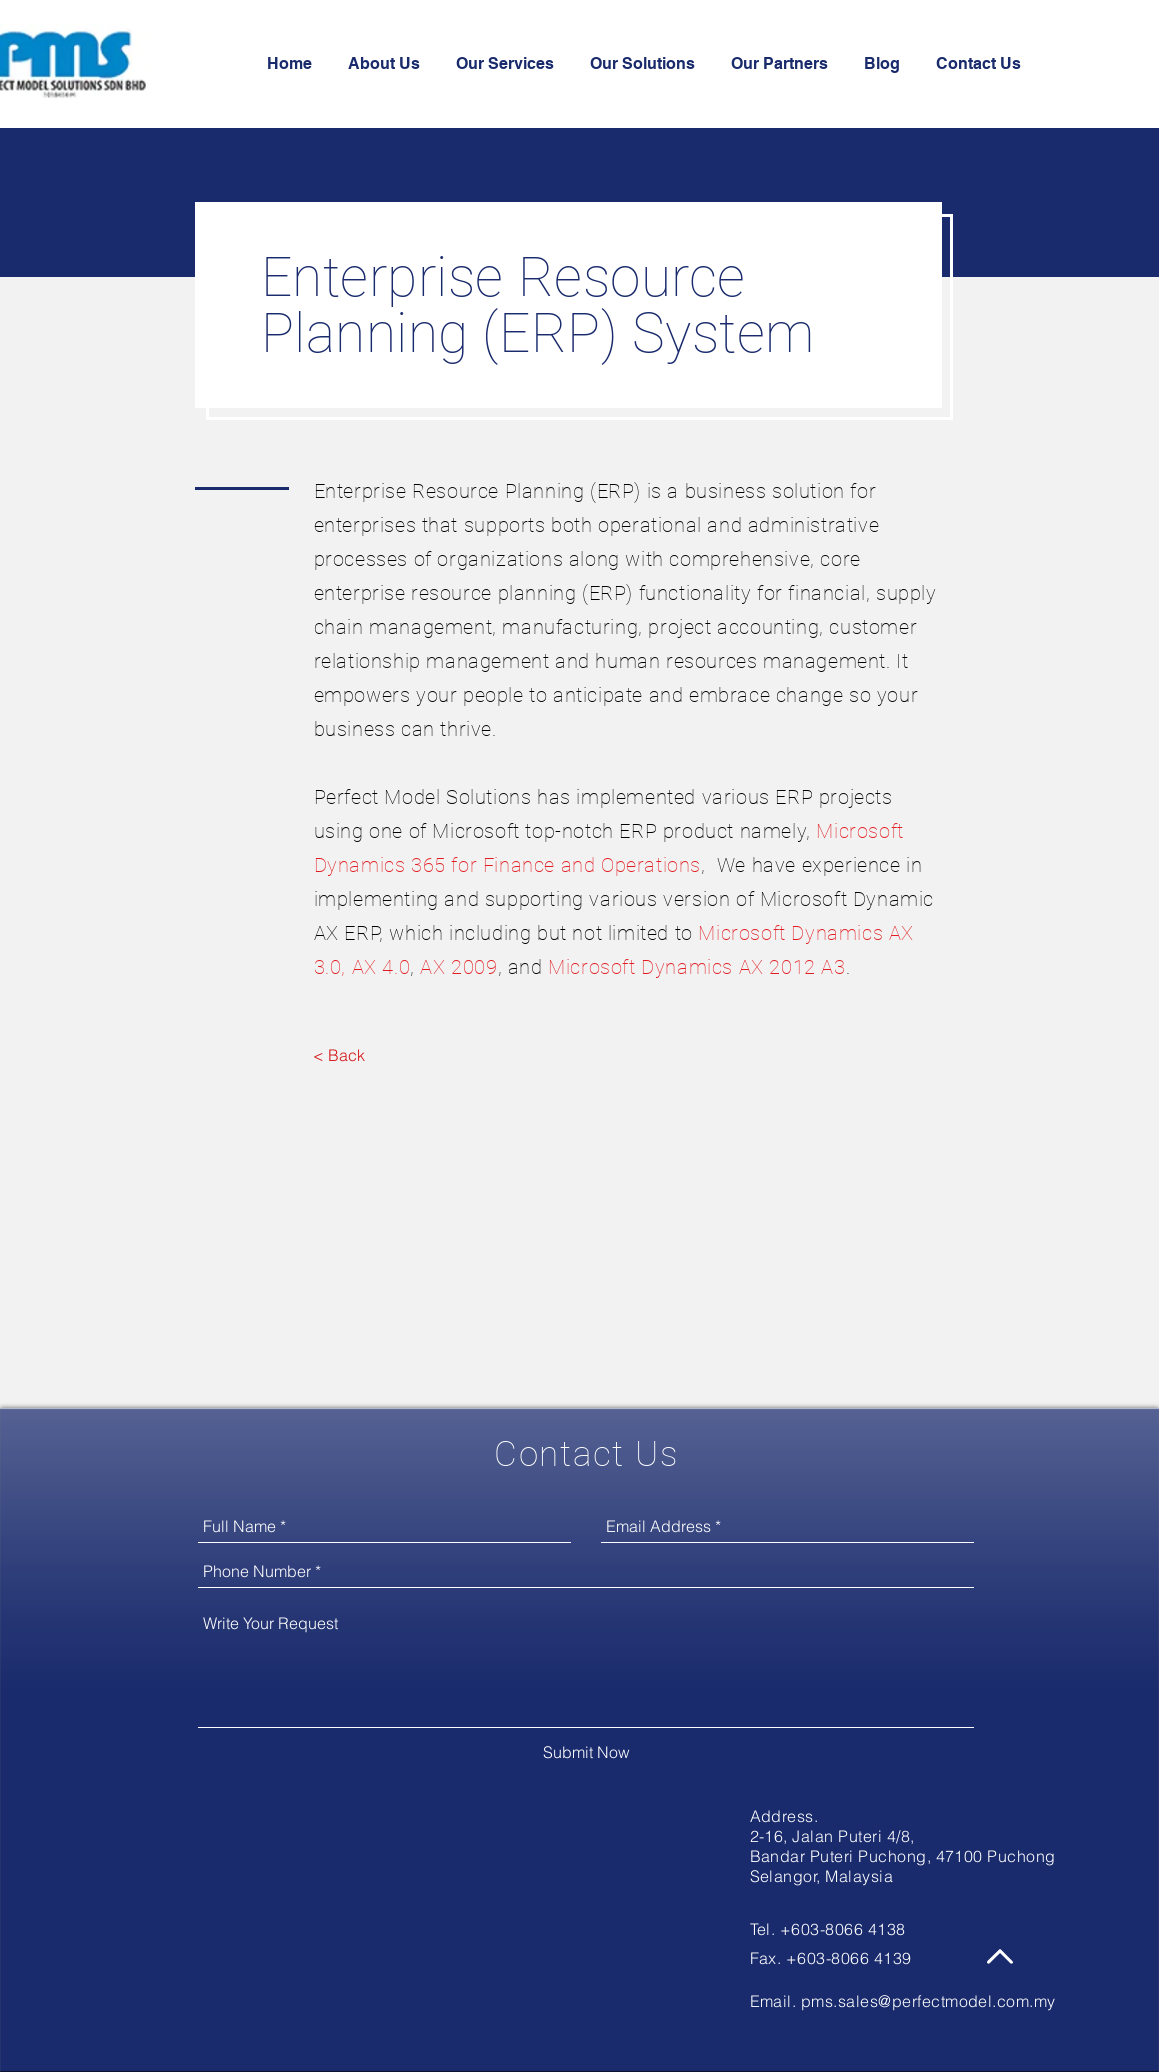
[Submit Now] (586, 1752)
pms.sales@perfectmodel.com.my (928, 2001)
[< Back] (339, 1055)
